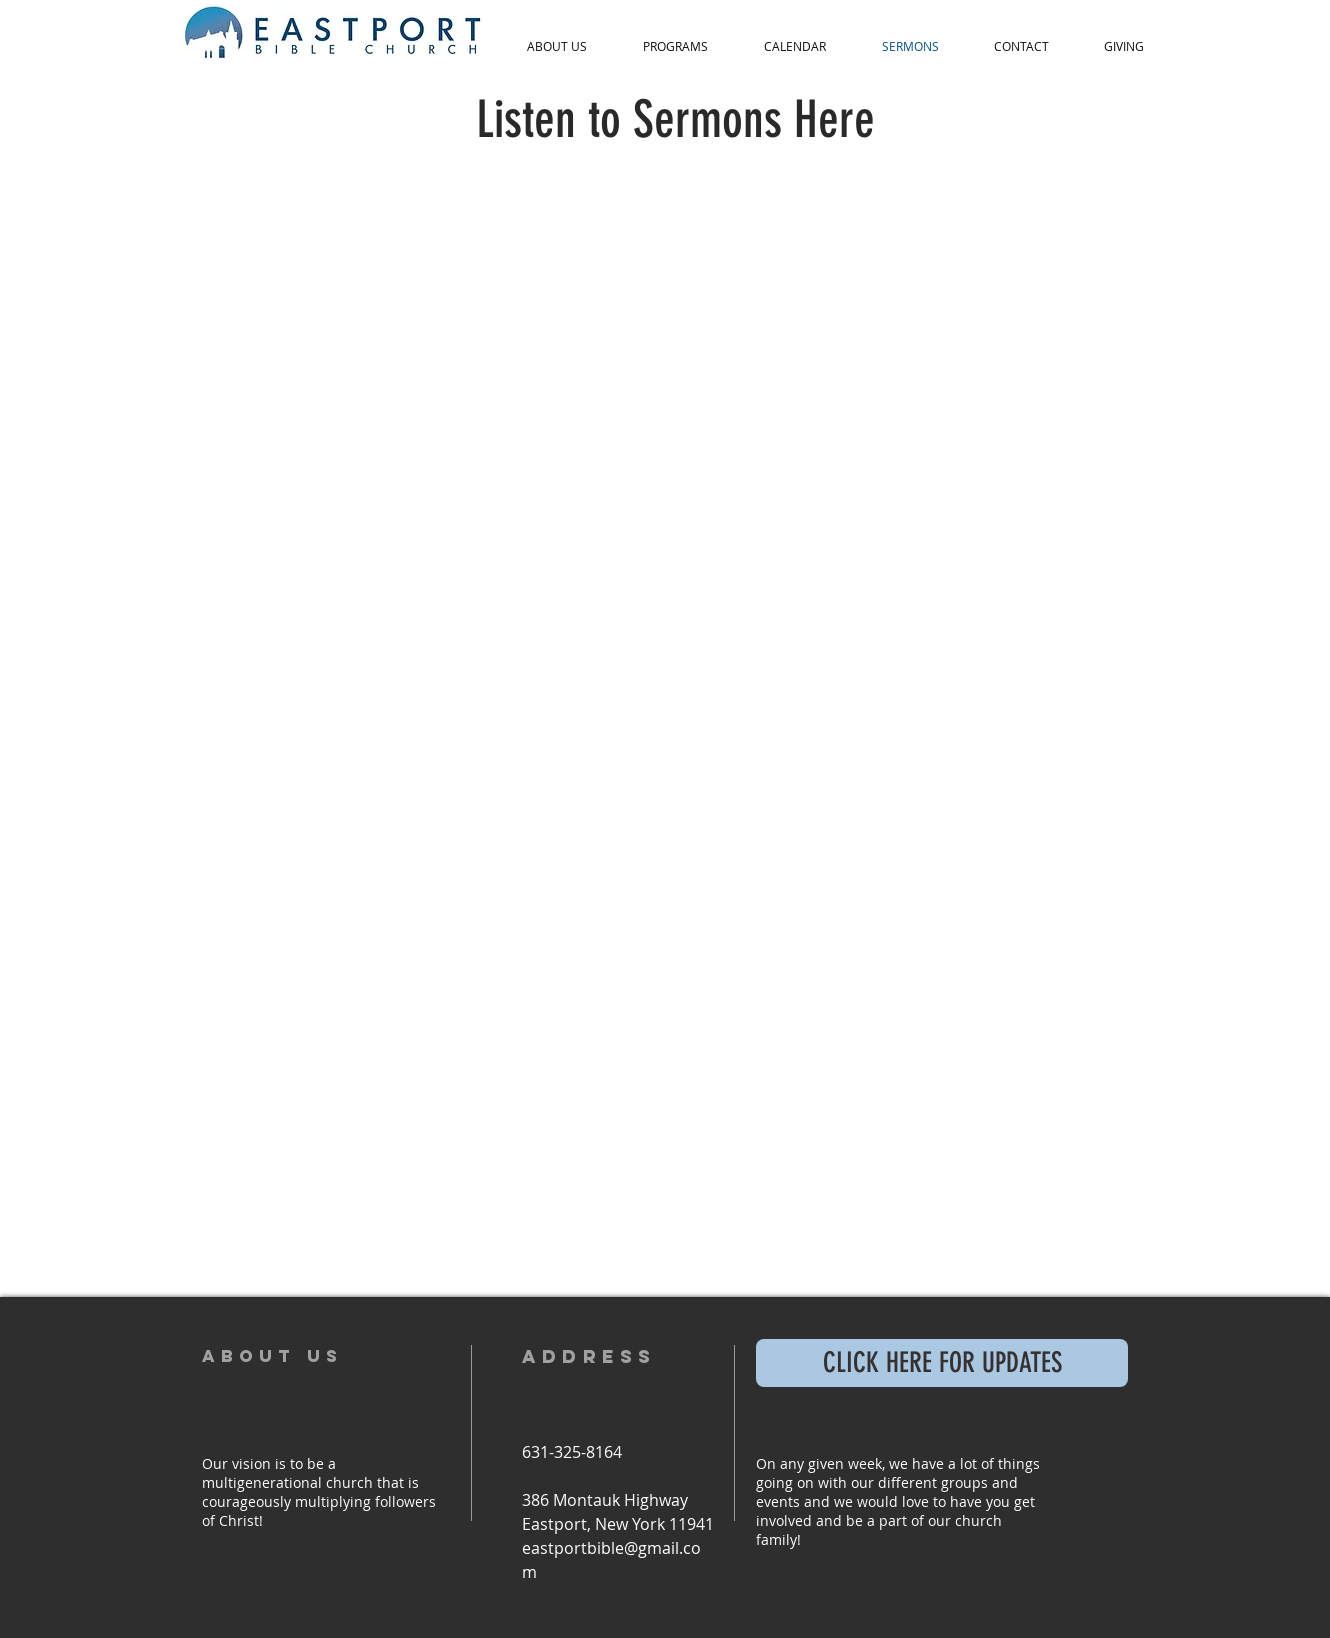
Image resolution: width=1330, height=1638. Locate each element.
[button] (557, 46)
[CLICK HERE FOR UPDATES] (942, 1363)
